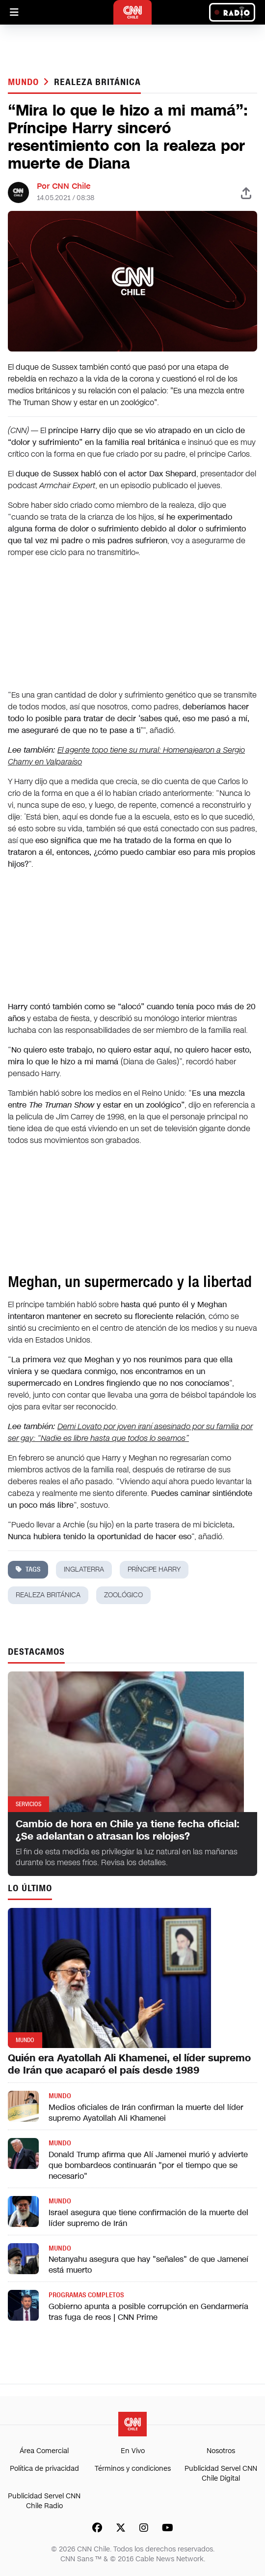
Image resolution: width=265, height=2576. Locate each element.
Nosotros (221, 2451)
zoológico (123, 1595)
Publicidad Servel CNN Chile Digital (221, 2473)
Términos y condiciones (133, 2468)
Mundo (24, 82)
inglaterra (84, 1569)
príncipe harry (154, 1569)
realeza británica (97, 82)
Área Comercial (44, 2451)
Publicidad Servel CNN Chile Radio (44, 2501)
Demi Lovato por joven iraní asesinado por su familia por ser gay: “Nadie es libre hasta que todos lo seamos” (130, 1432)
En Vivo (133, 2451)
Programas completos (86, 2295)
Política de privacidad (44, 2468)
